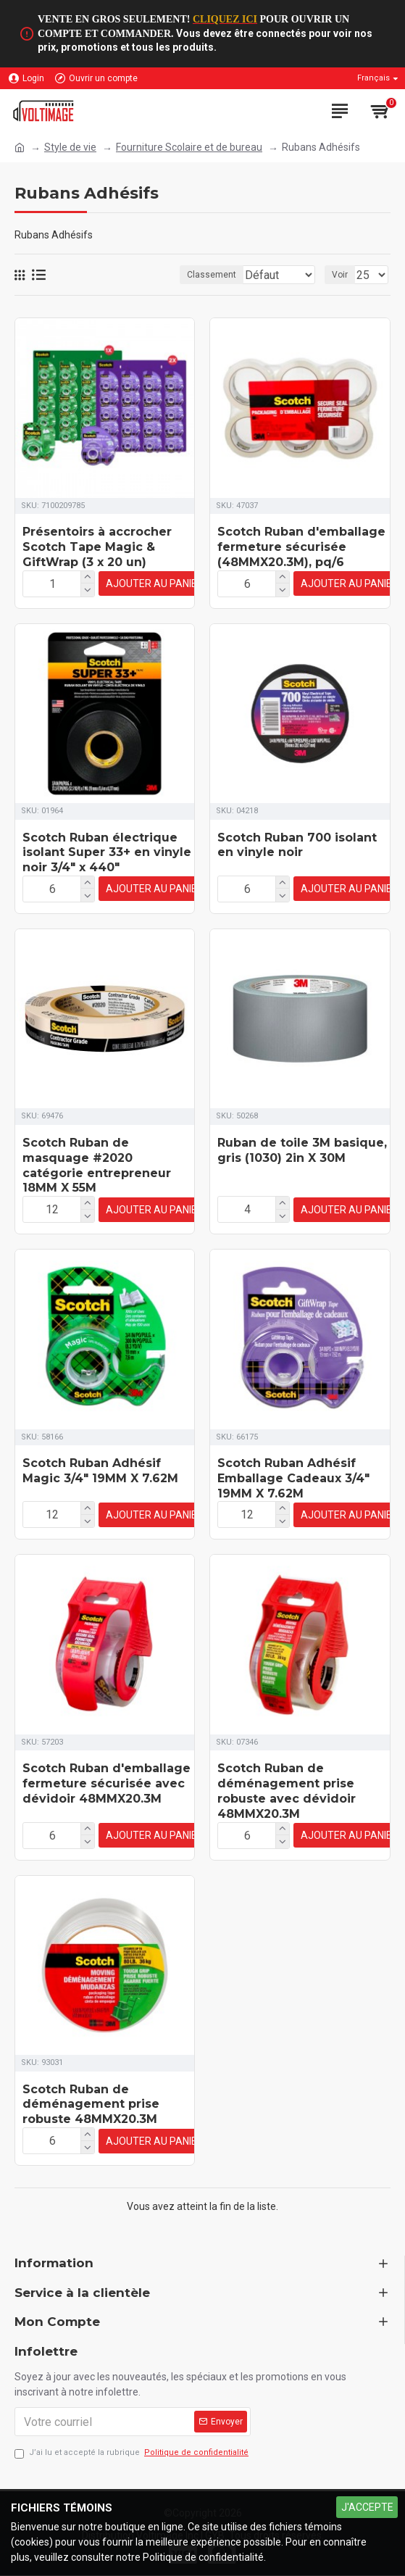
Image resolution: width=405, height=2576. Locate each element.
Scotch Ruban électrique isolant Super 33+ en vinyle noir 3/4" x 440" (106, 865)
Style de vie (70, 147)
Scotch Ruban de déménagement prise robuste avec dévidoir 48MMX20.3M (286, 1796)
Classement (66, 289)
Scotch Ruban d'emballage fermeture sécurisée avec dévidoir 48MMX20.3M (106, 1789)
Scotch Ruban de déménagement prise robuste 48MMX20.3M (90, 2108)
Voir (340, 289)
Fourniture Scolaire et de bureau (189, 147)
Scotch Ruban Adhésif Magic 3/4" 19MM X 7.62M (100, 1478)
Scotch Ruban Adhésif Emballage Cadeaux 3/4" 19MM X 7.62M (293, 1486)
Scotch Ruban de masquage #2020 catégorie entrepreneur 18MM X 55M (96, 1175)
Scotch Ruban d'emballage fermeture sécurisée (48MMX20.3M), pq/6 (301, 561)
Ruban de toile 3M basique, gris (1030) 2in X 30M (302, 1160)
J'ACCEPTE (367, 2507)
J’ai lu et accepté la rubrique (132, 2453)
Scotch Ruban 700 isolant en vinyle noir (297, 857)
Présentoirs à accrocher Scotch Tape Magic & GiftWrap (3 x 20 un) (97, 561)
